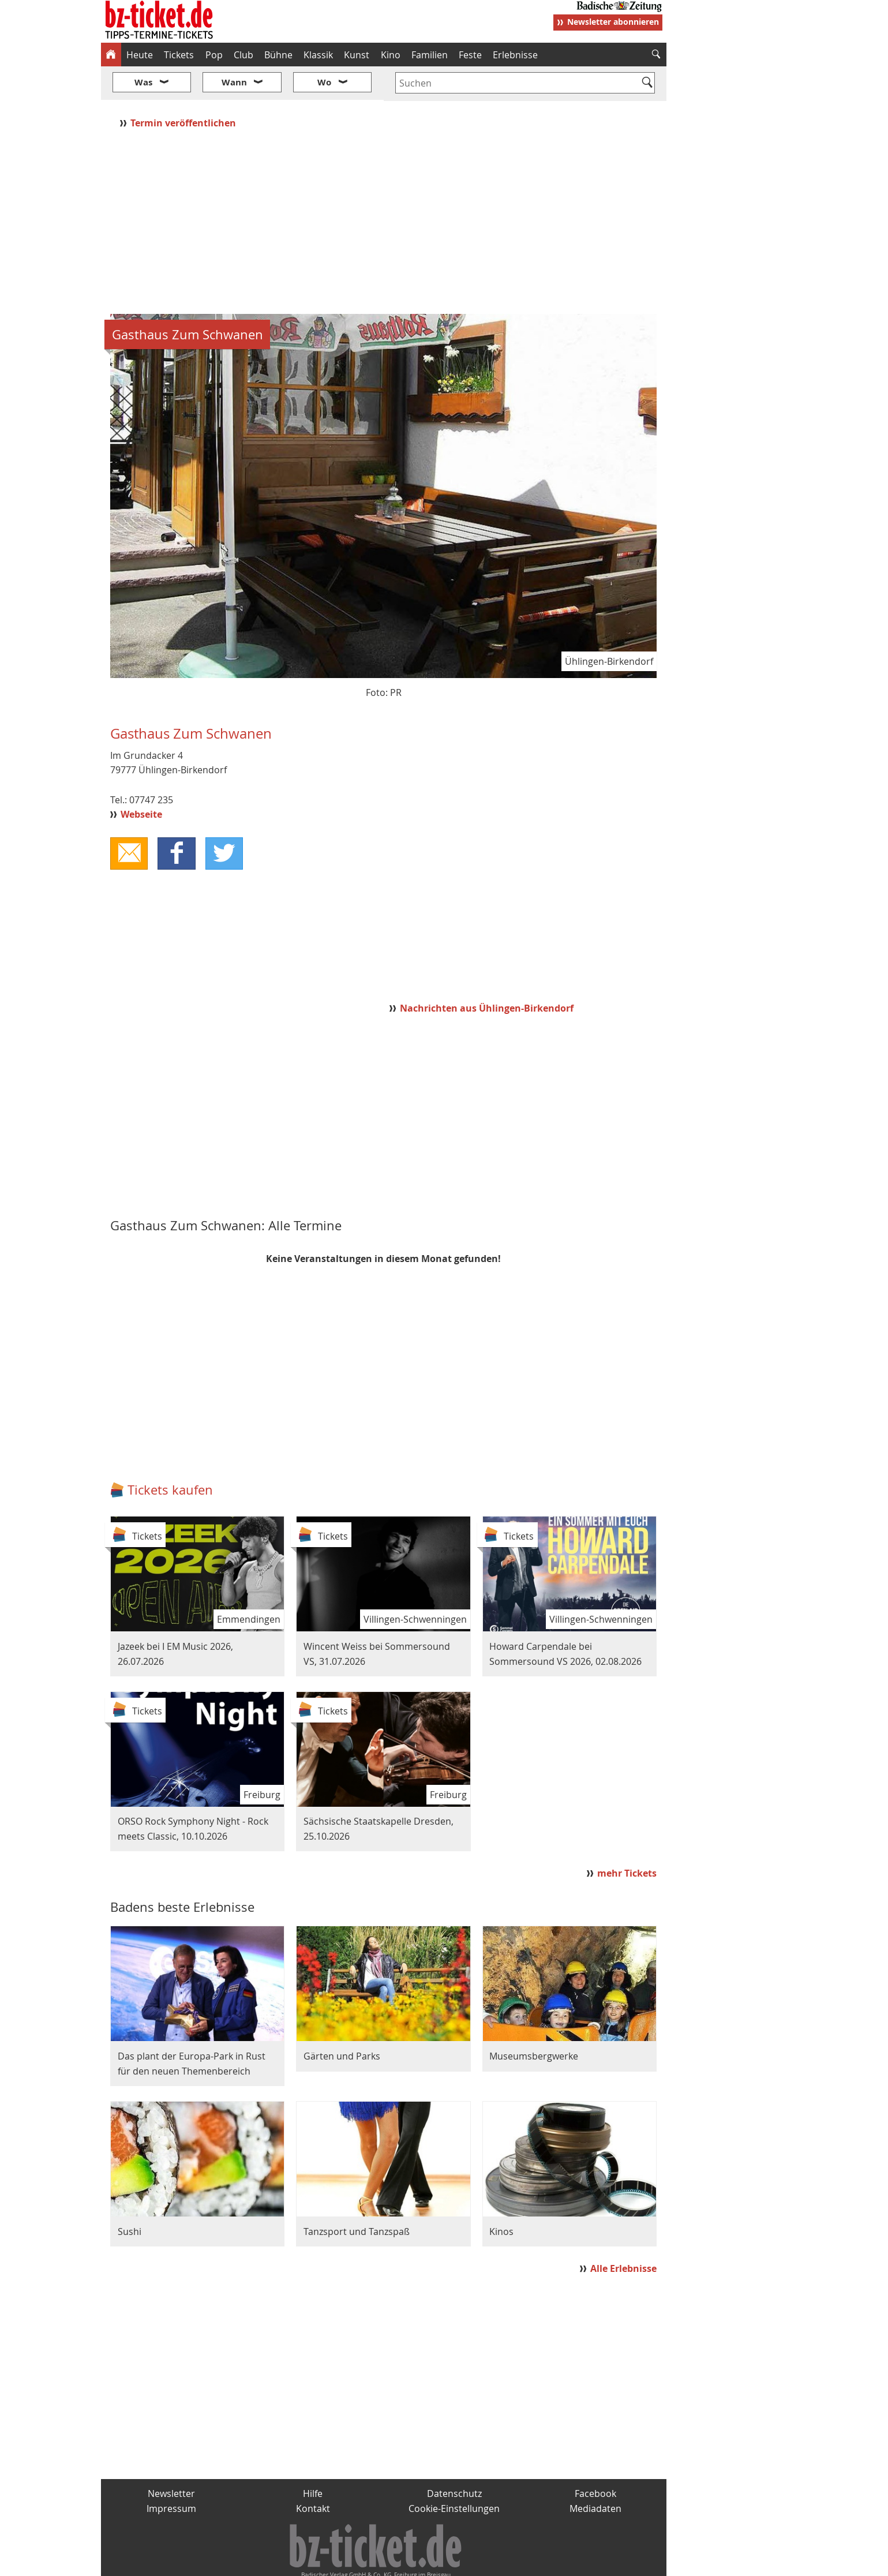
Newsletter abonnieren (613, 21)
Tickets (179, 54)
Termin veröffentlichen (184, 88)
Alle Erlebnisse (623, 2233)
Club (243, 54)
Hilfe (313, 2459)
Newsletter (171, 2459)
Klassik (318, 54)
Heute (139, 54)
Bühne (278, 54)
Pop (214, 54)
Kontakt (313, 2474)
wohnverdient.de (442, 2562)
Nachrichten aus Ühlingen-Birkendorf (487, 973)
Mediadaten (595, 2474)
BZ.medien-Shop (526, 2562)
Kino (390, 54)
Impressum (171, 2474)
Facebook (595, 2459)
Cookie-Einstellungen (454, 2474)
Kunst (356, 54)
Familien (429, 54)
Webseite (141, 780)
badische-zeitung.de (248, 2562)
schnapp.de (328, 2562)
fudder (380, 2562)
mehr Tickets (627, 1838)
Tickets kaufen (170, 1455)
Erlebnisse (515, 54)
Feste (470, 54)
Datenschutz (454, 2459)
